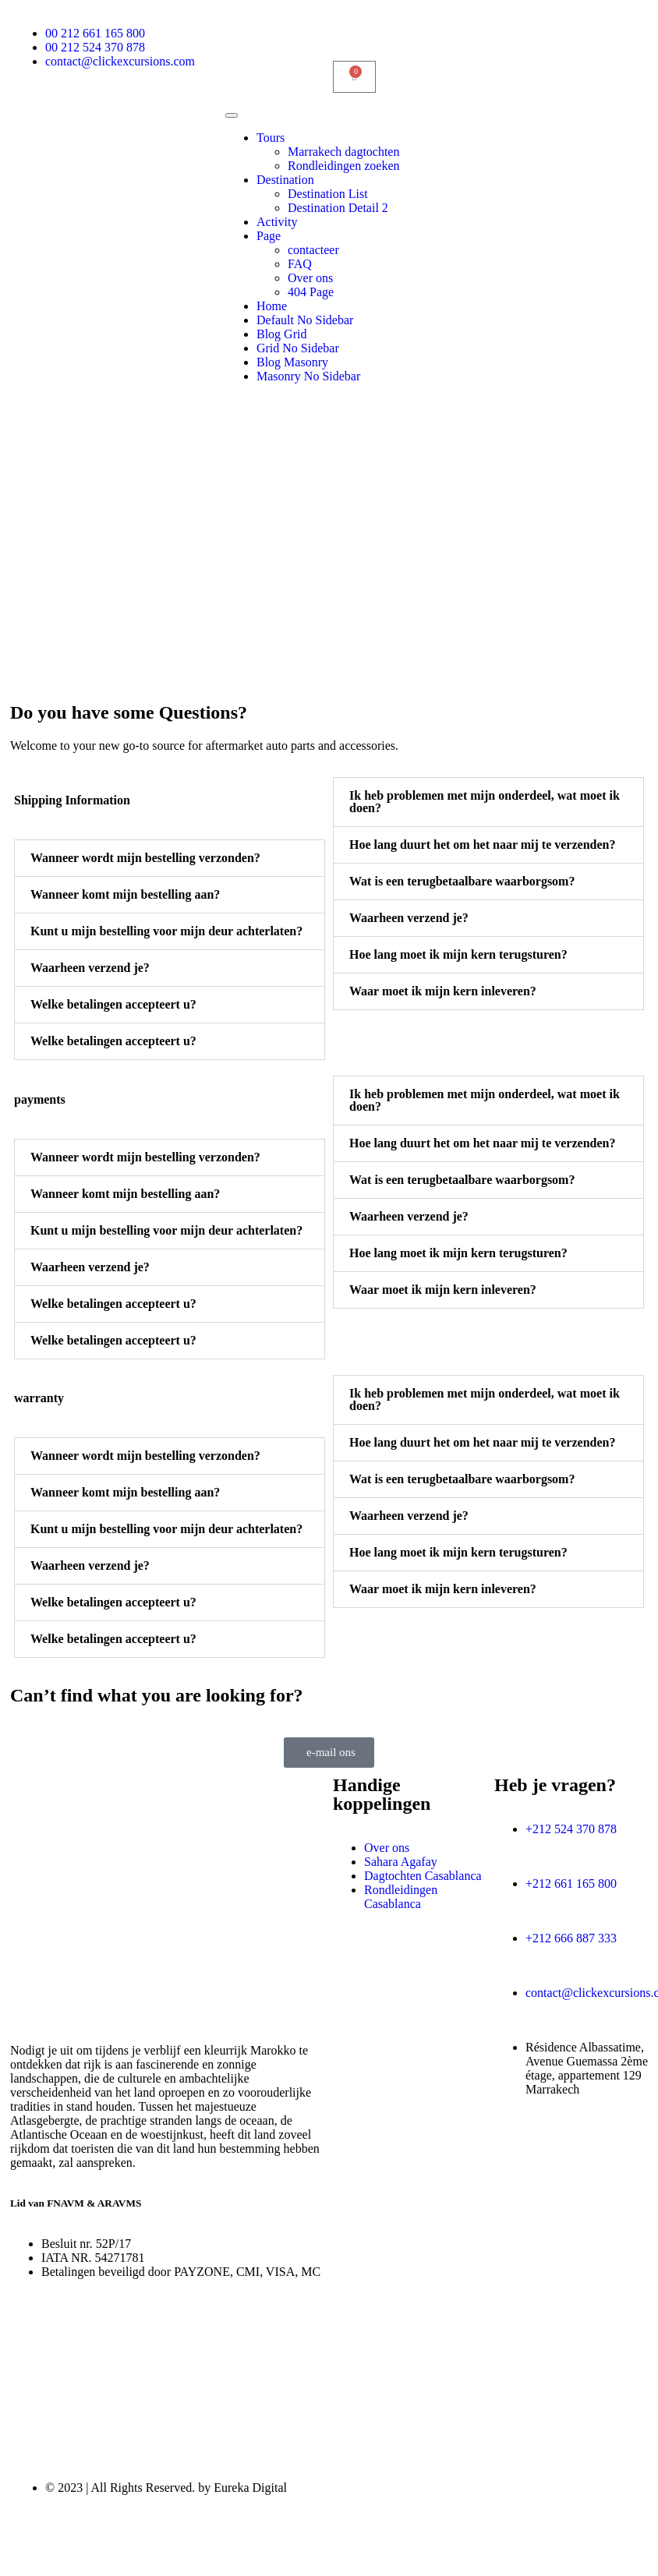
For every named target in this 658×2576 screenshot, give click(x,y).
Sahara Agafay (400, 1861)
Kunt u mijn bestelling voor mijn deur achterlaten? (166, 931)
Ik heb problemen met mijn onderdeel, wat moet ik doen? (484, 801)
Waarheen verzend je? (90, 967)
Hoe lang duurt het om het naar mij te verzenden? (482, 844)
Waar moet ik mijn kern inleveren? (442, 991)
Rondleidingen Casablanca (400, 1896)
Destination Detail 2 (338, 207)
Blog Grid (281, 334)
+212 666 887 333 (571, 1938)
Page (268, 235)
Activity (276, 221)
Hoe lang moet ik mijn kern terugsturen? (458, 954)
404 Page (311, 292)
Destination (285, 179)
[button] (169, 858)
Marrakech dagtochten (343, 151)
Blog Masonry (292, 362)
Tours (270, 137)
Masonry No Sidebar (308, 376)
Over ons (310, 277)
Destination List (328, 193)
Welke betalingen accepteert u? (113, 1004)
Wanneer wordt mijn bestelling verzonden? (145, 857)
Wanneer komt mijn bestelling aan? (125, 894)
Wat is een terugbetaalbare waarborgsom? (462, 881)
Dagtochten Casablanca (423, 1875)
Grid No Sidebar (297, 348)
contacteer (313, 249)
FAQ (300, 263)
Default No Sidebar (304, 320)
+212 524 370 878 (571, 1829)
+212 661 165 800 (571, 1883)
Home (271, 306)
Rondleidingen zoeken (344, 165)
